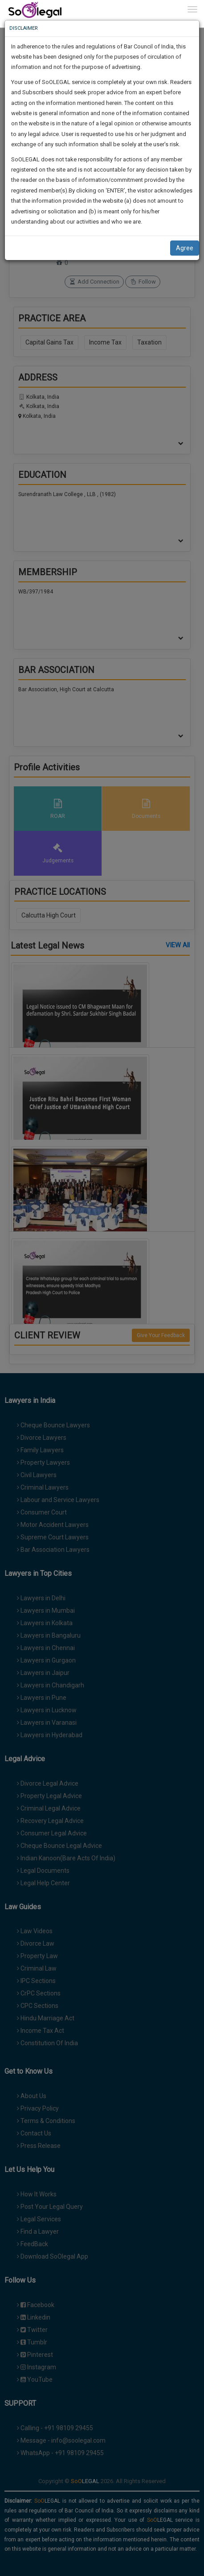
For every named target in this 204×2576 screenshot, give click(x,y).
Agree (184, 248)
